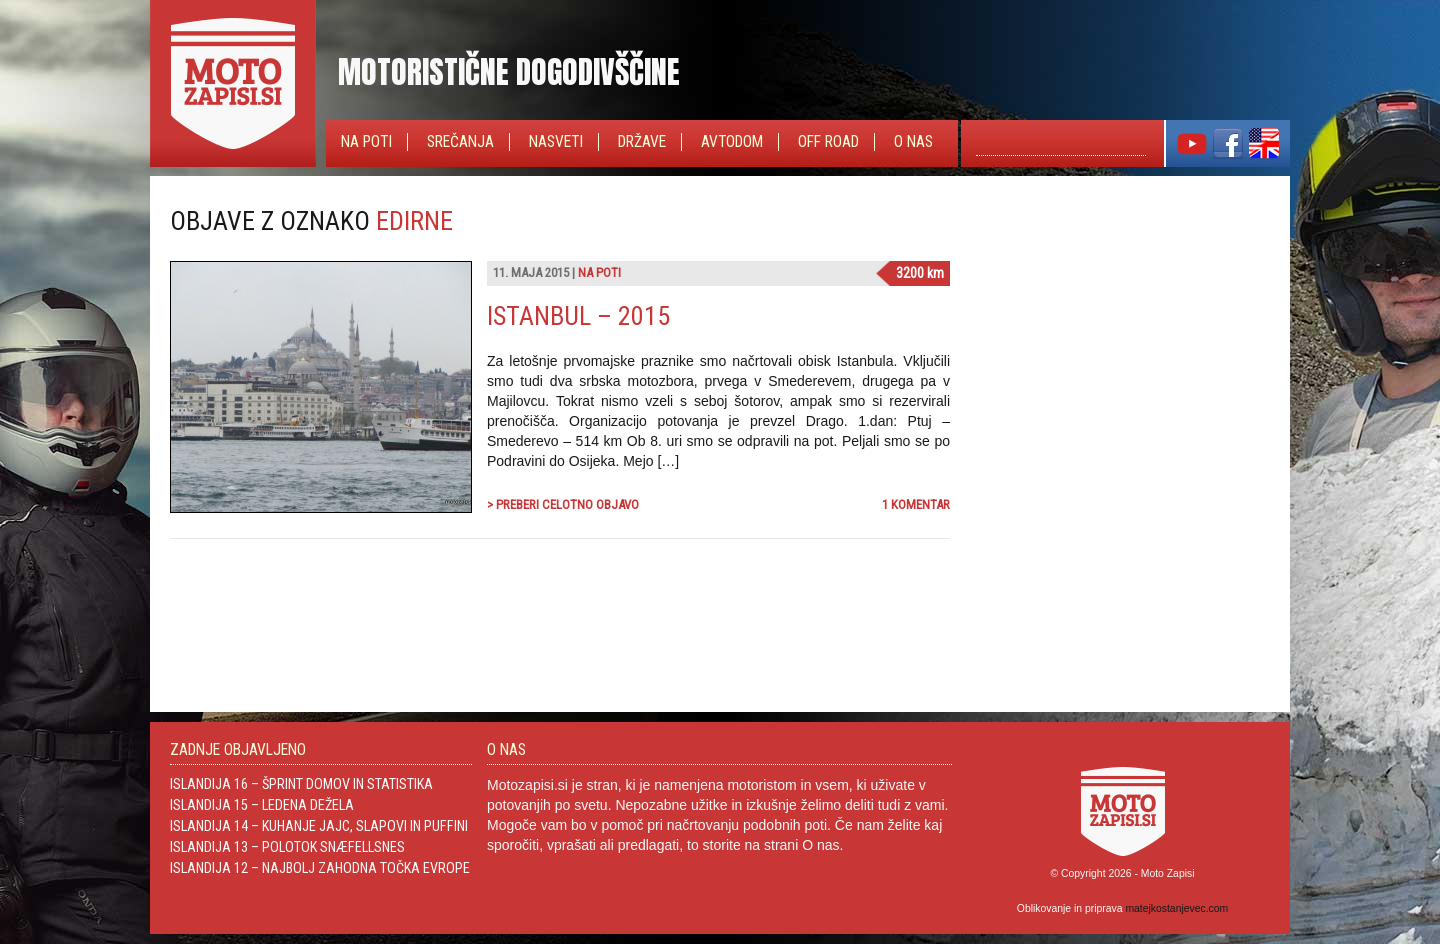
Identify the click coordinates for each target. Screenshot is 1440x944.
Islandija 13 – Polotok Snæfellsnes (287, 847)
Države (642, 142)
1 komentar (916, 504)
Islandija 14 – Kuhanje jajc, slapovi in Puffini (319, 826)
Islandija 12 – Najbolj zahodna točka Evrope (320, 868)
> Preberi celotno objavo (563, 504)
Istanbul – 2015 (578, 316)
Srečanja (460, 142)
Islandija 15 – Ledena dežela (262, 805)
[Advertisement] (1120, 331)
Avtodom (732, 142)
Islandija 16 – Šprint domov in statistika (301, 784)
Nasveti (556, 142)
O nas (913, 142)
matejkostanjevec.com (1176, 908)
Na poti (366, 142)
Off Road (828, 142)
